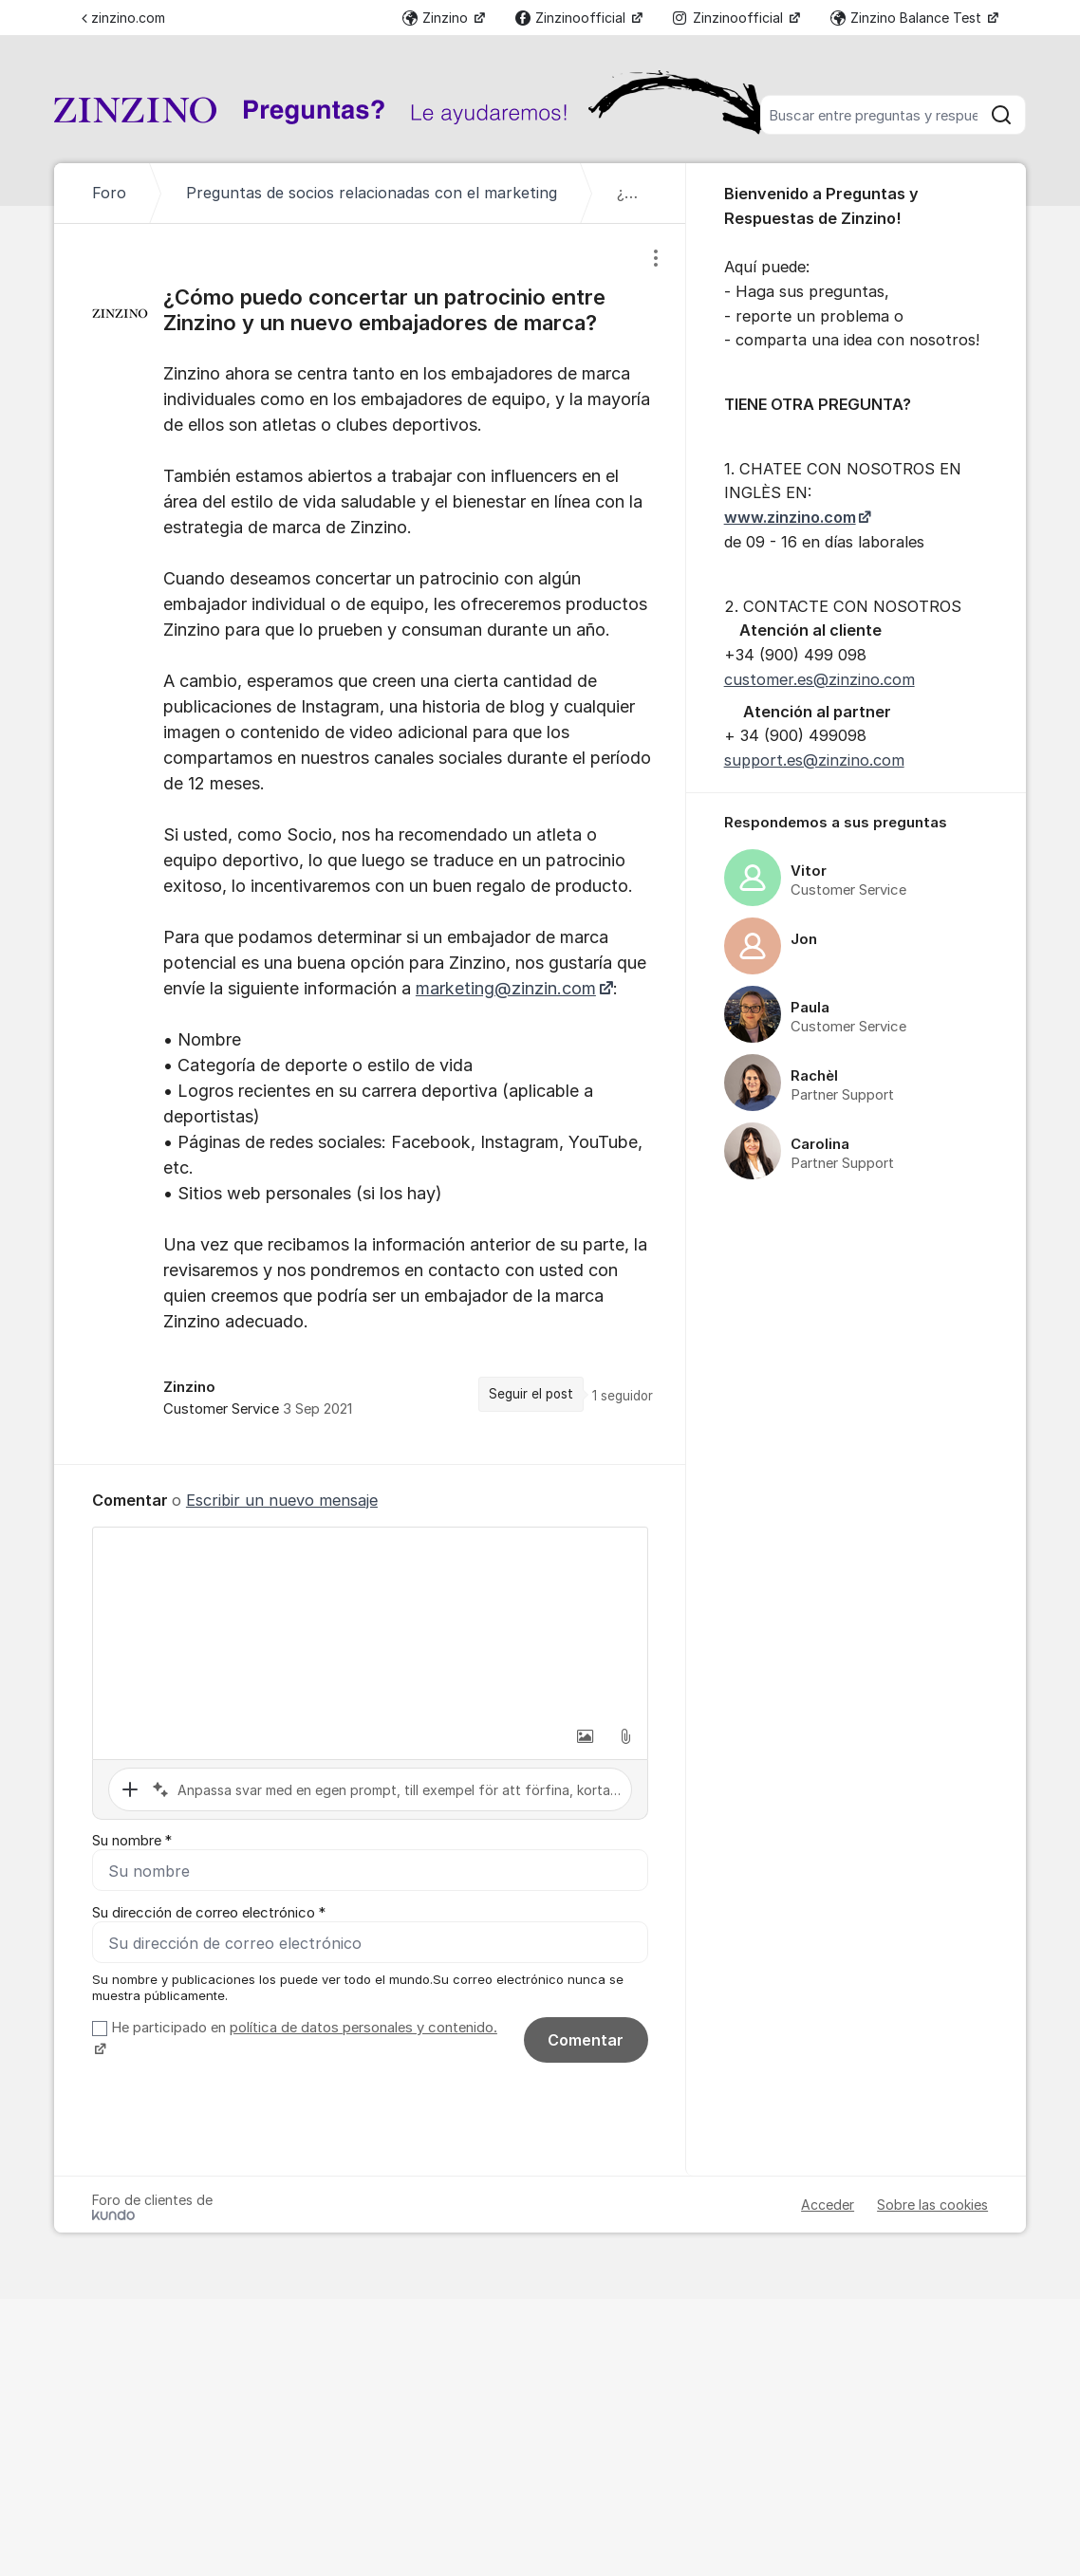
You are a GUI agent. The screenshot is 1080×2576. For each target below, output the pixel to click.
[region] (370, 843)
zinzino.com (123, 17)
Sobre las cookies (932, 2204)
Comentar (586, 2039)
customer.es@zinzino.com (819, 679)
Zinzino (437, 17)
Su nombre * (132, 1840)
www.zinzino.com (790, 517)
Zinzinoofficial (572, 17)
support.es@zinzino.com (814, 760)
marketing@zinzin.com (506, 988)
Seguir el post (531, 1393)
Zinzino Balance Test (907, 17)
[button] (586, 1736)
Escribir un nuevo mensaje (282, 1500)
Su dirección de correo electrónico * (209, 1912)
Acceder (827, 2204)
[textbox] (370, 1622)
